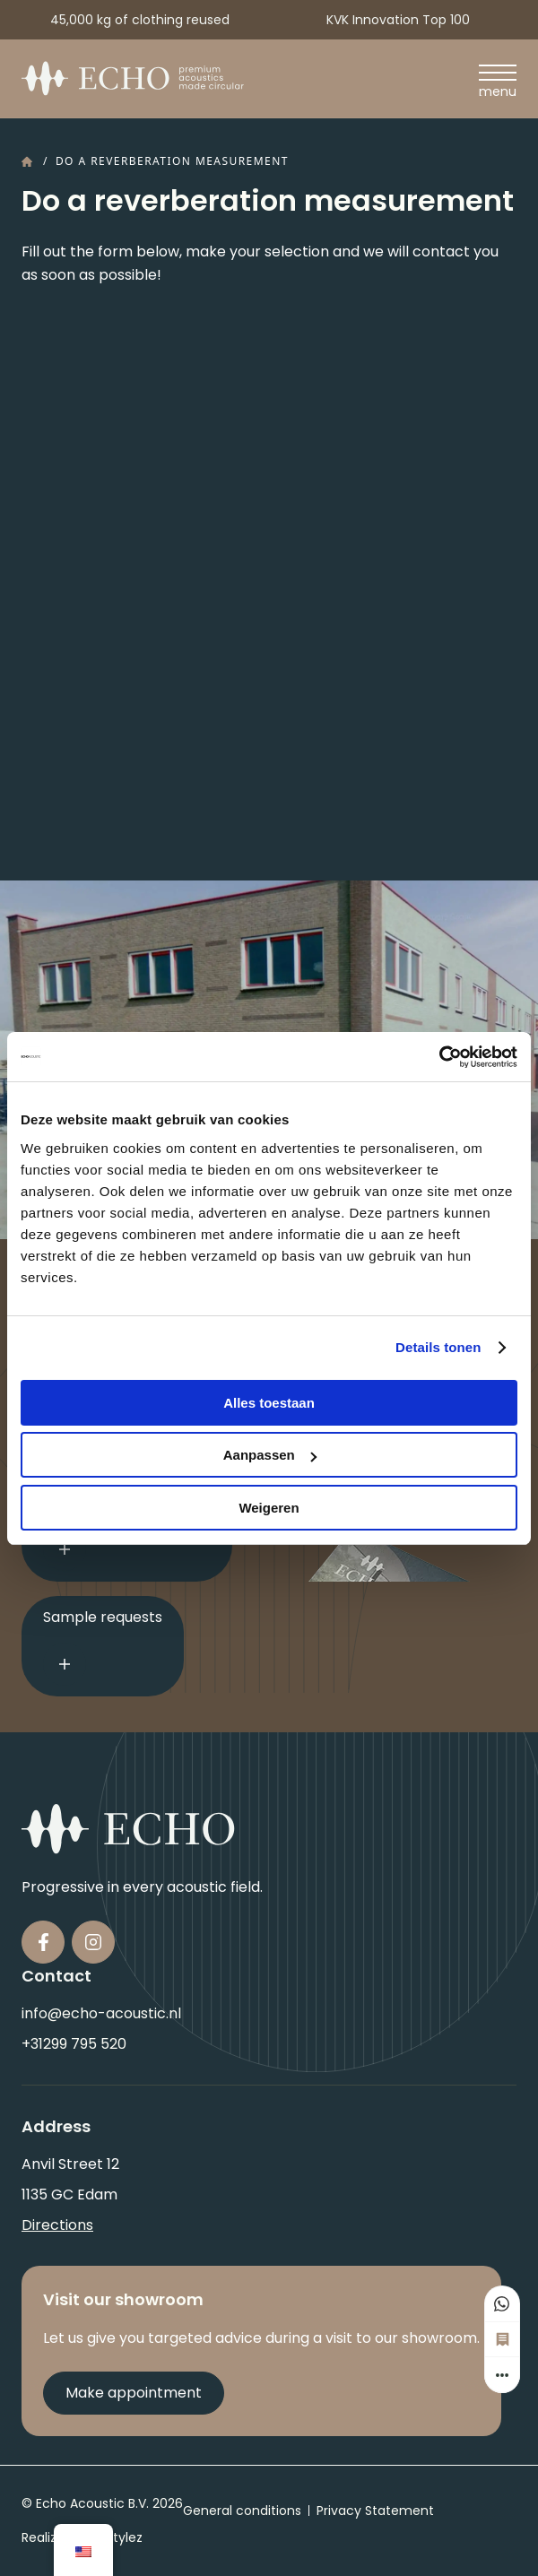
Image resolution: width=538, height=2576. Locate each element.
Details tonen (438, 1347)
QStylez (119, 2537)
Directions (57, 2225)
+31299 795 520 (74, 2044)
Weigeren (269, 1507)
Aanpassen (270, 1454)
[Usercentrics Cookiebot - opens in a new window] (438, 1057)
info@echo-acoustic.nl (101, 2013)
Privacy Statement (375, 2511)
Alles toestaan (269, 1402)
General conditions (242, 2511)
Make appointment (133, 2392)
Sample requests (102, 1646)
